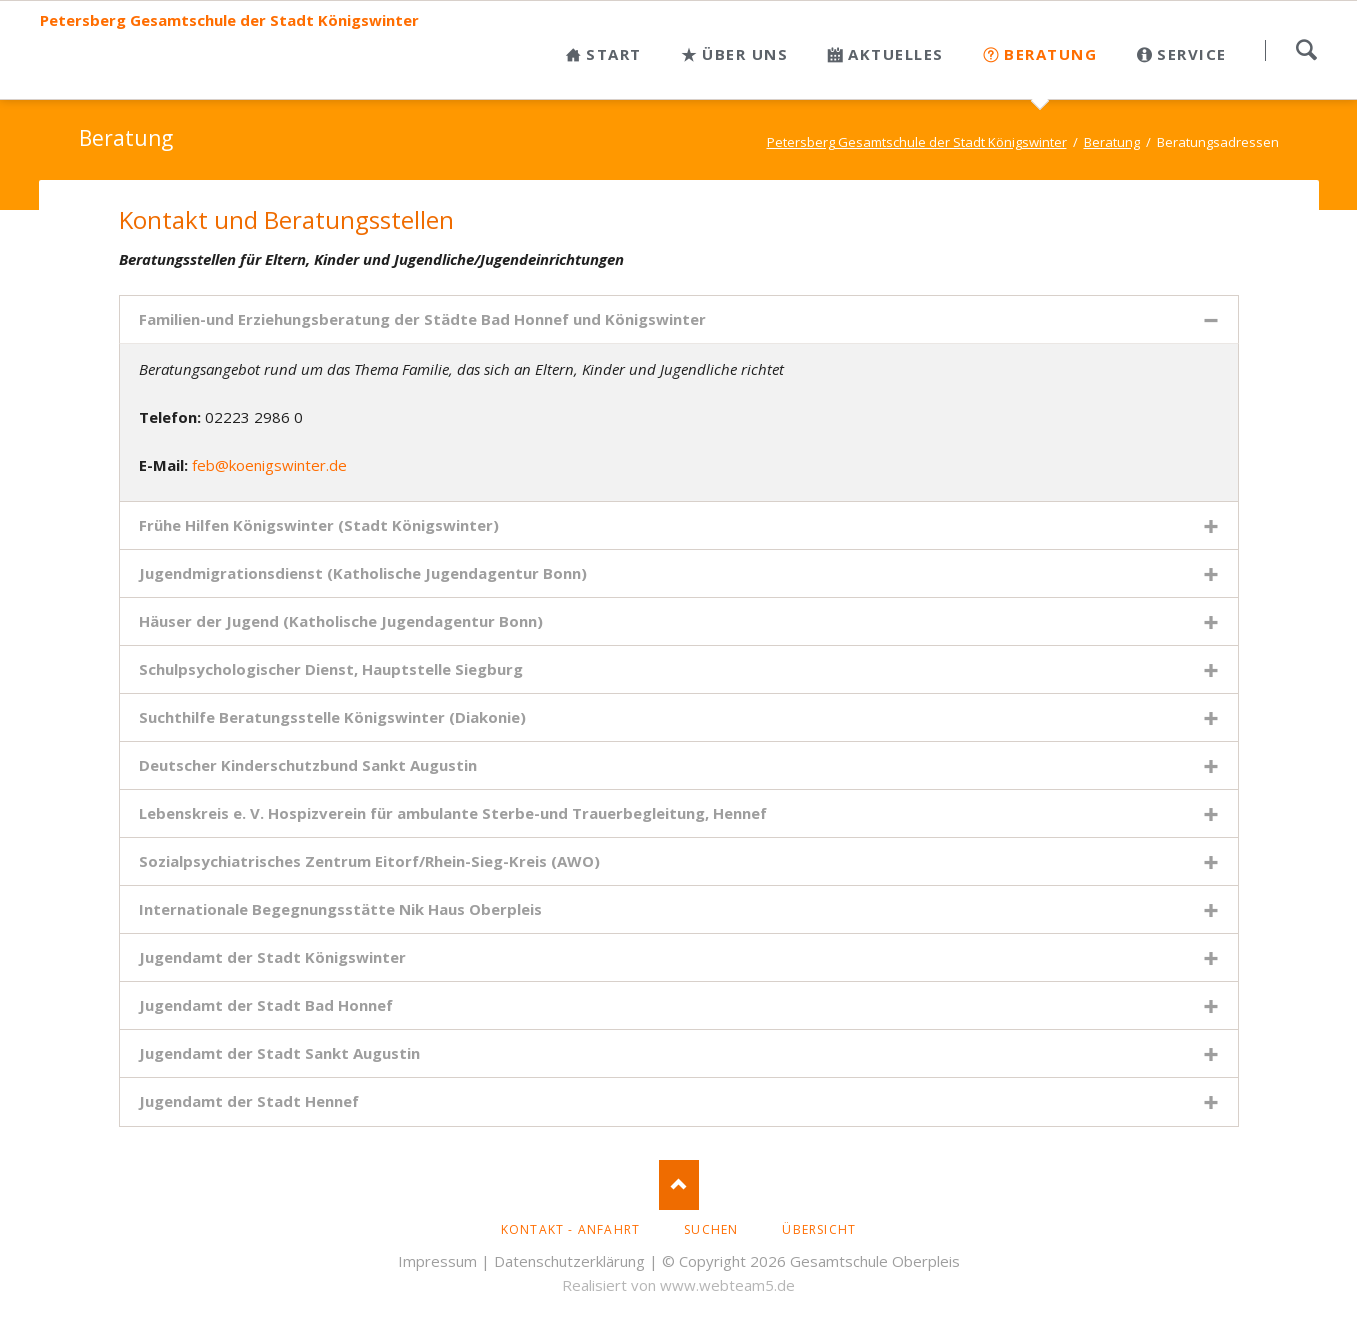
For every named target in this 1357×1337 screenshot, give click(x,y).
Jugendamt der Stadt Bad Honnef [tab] (266, 1005)
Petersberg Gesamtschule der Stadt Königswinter (229, 20)
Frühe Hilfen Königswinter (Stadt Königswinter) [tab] (319, 525)
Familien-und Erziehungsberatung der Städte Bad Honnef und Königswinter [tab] (422, 319)
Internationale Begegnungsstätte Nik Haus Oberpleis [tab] (340, 909)
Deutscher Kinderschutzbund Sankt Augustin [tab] (308, 765)
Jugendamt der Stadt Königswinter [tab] (272, 957)
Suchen (1306, 50)
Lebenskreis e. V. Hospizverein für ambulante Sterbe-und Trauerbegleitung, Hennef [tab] (453, 813)
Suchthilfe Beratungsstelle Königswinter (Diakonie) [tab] (332, 717)
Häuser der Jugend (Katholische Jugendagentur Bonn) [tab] (341, 621)
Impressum (437, 1261)
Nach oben (679, 1185)
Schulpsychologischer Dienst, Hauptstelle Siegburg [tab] (331, 669)
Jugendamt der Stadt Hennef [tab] (249, 1101)
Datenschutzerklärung (569, 1261)
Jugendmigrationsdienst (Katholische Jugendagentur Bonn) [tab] (363, 573)
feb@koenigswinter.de (269, 465)
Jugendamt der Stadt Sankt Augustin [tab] (279, 1053)
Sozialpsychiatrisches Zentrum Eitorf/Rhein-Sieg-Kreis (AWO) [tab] (369, 861)
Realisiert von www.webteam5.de (678, 1285)
